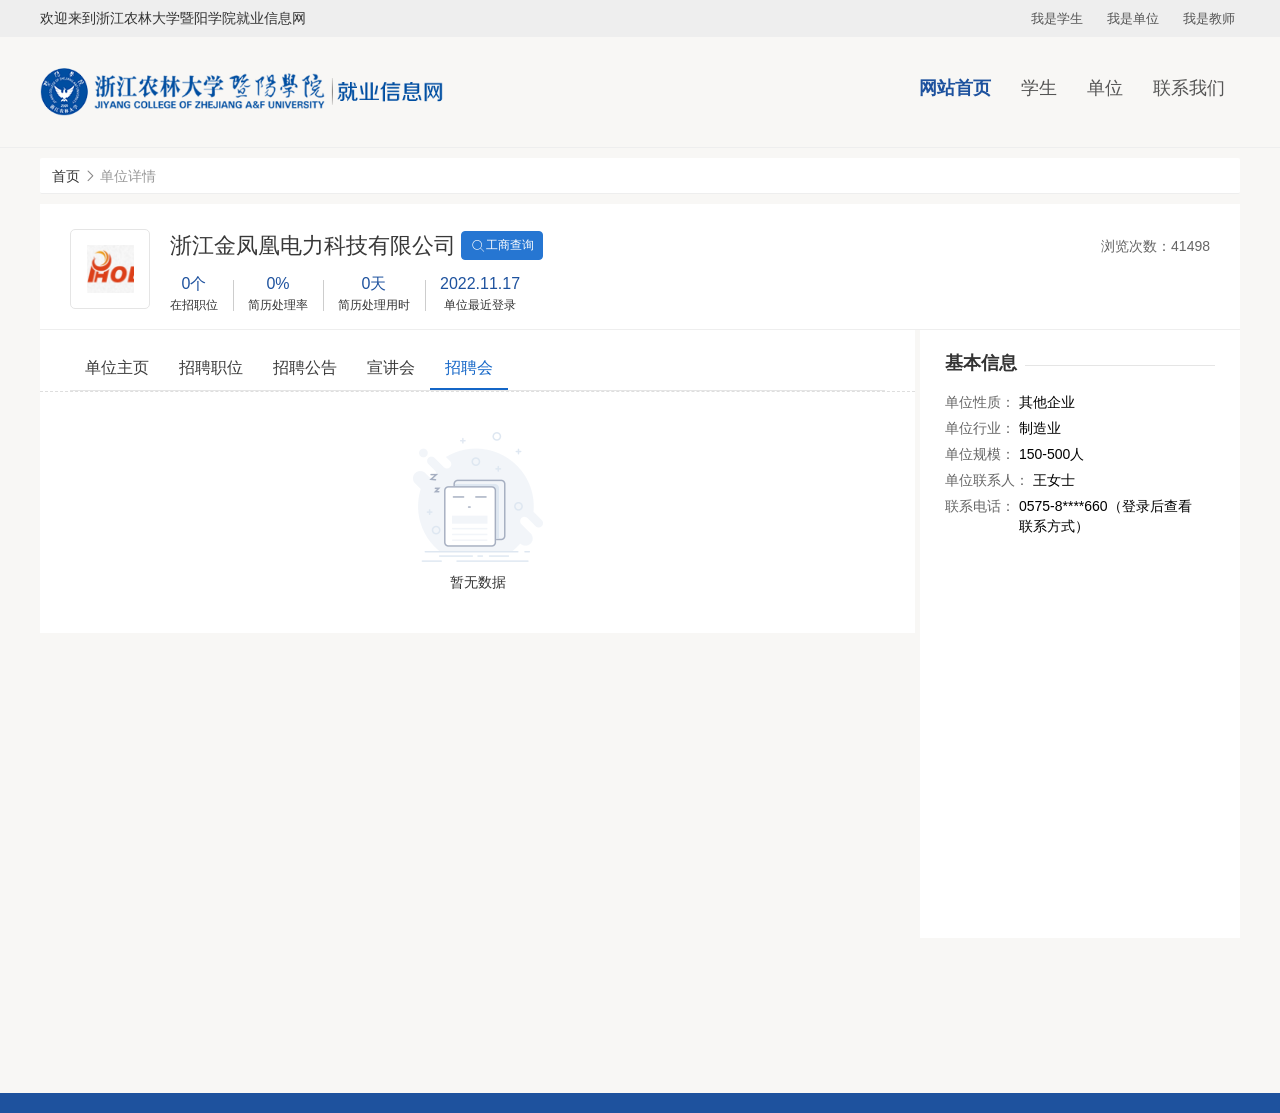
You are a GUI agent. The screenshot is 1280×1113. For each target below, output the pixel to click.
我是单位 (1133, 18)
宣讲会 (391, 367)
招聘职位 (211, 367)
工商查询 (502, 246)
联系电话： (980, 506)
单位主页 (117, 367)
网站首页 (955, 88)
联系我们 (1189, 88)
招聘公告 (305, 367)
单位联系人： (987, 480)
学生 (1039, 88)
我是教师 (1209, 18)
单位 (1105, 88)
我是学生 (1057, 18)
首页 (66, 176)
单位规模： (980, 454)
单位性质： (980, 402)
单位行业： (980, 428)
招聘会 (469, 367)
